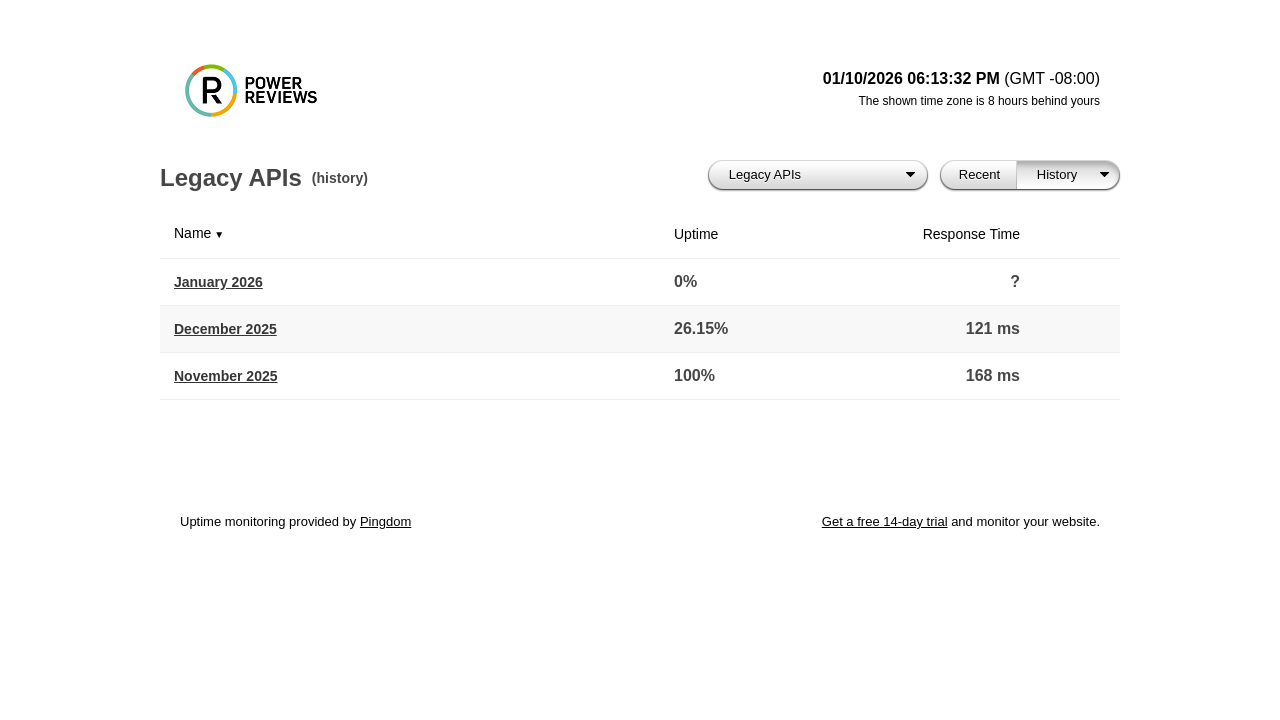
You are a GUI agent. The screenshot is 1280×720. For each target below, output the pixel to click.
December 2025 (225, 329)
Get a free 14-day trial (885, 521)
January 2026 (218, 282)
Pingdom (385, 521)
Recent (979, 174)
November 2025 (226, 376)
